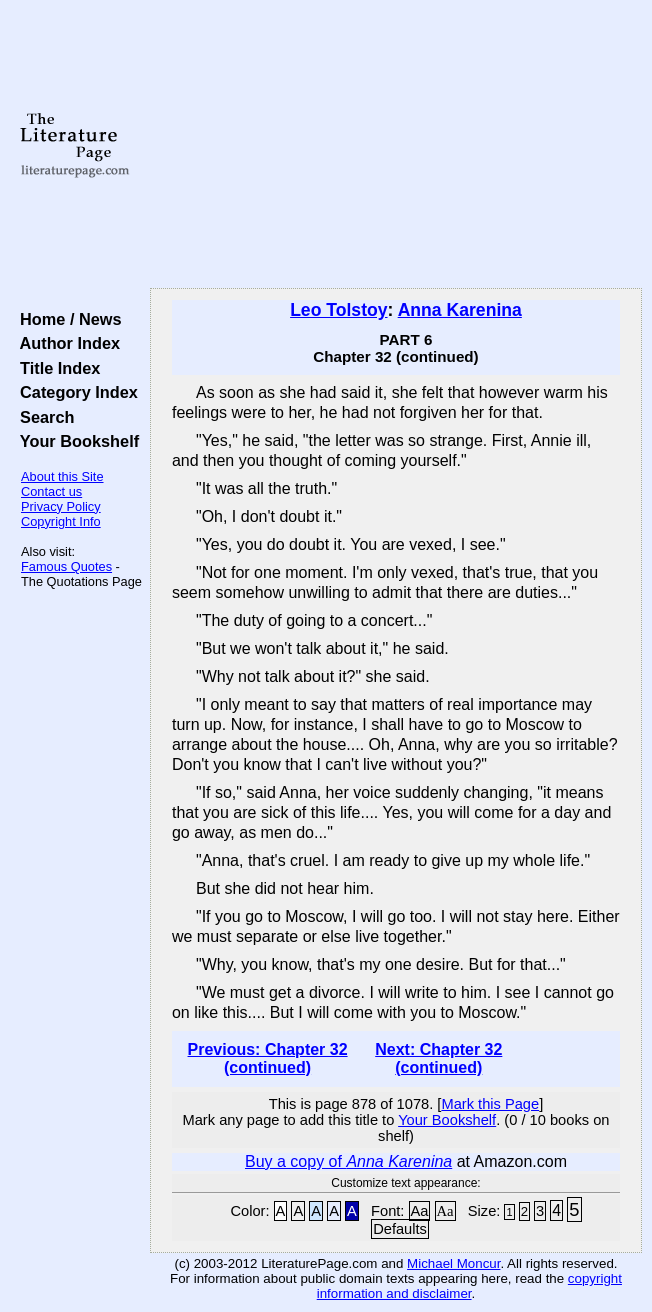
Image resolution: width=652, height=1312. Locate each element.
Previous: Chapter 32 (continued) (268, 1058)
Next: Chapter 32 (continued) (438, 1058)
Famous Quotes (66, 566)
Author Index (65, 343)
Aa (420, 1211)
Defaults (400, 1229)
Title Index (55, 368)
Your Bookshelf (75, 441)
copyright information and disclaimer (469, 1286)
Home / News (66, 319)
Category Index (74, 392)
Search (42, 417)
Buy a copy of (348, 1161)
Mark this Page (490, 1104)
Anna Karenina (460, 310)
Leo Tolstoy (338, 310)
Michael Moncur (453, 1263)
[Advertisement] (396, 145)
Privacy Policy (61, 506)
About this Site (62, 476)
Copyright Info (61, 521)
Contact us (51, 491)
